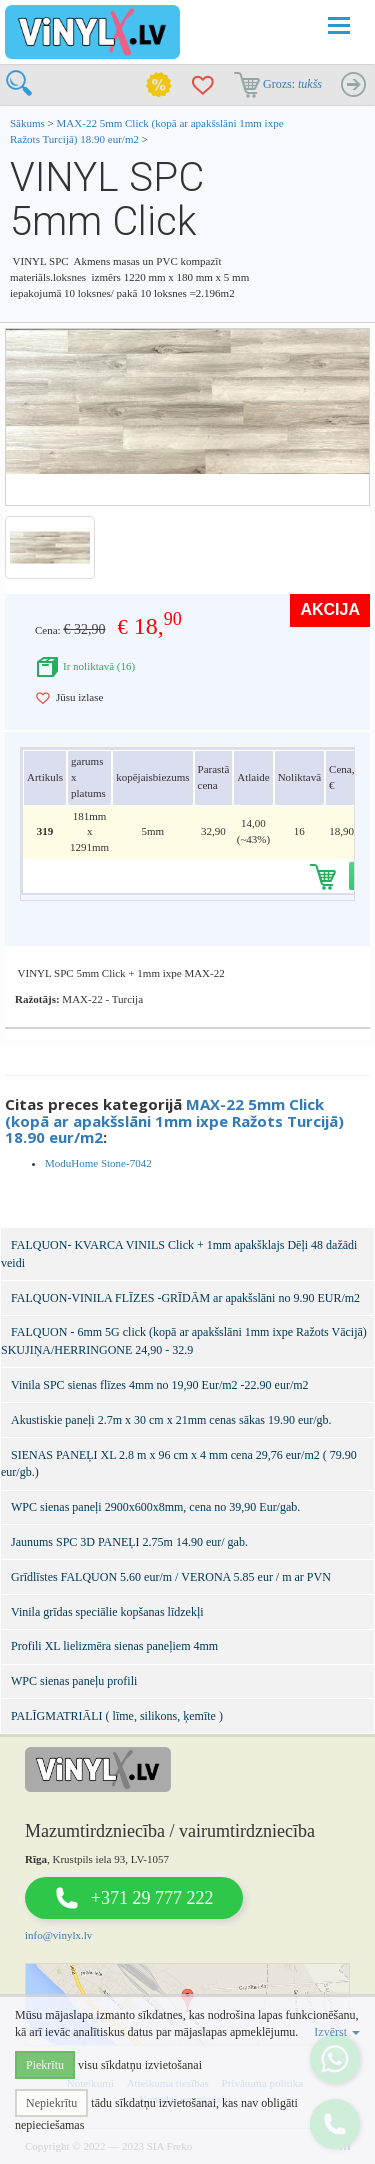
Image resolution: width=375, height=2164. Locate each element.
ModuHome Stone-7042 (98, 1163)
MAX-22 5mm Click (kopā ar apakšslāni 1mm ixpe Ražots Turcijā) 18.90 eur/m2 (174, 1120)
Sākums (27, 123)
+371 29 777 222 (152, 1898)
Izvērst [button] (337, 2032)
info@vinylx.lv (58, 1935)
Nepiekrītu (51, 2103)
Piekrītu (45, 2065)
